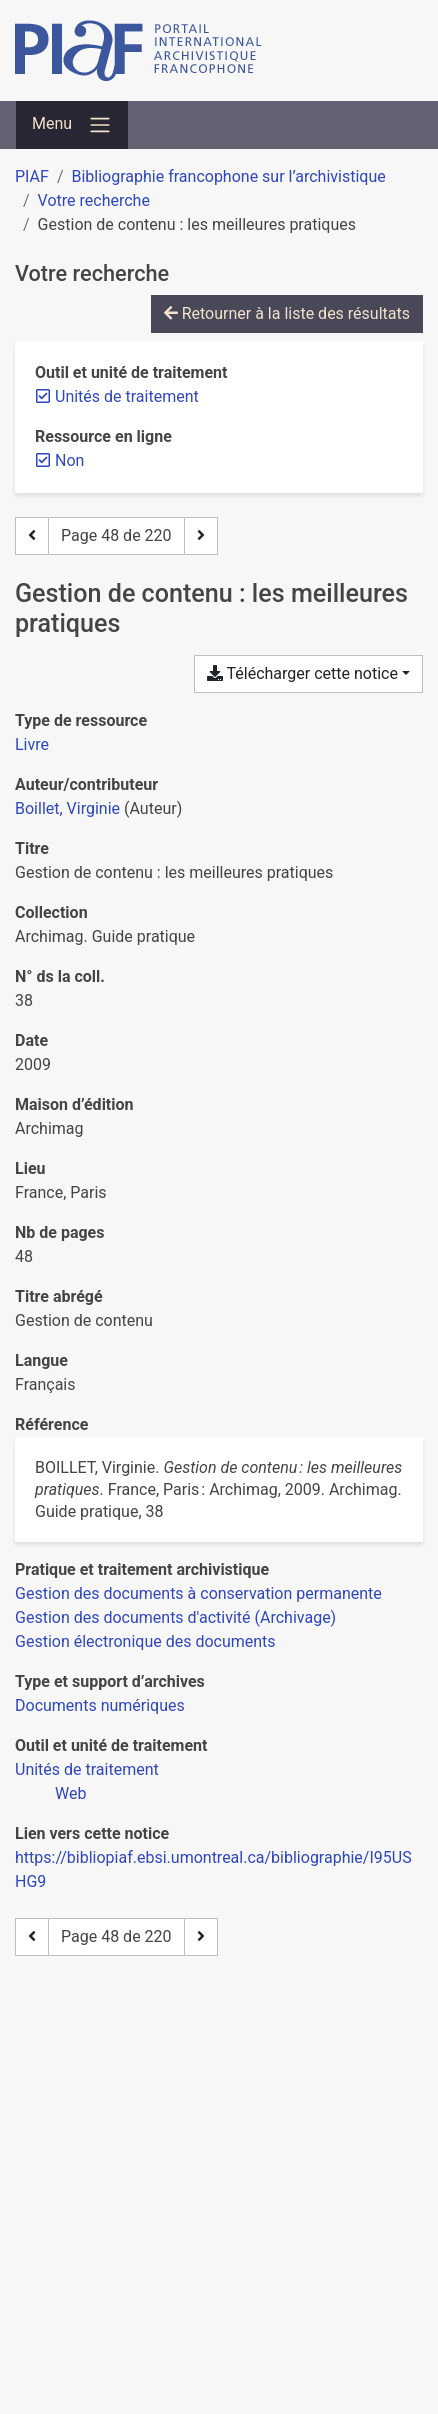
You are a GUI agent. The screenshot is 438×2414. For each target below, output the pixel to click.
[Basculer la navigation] (72, 125)
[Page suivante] (201, 536)
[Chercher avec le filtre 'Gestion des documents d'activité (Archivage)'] (175, 1617)
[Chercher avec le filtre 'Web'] (70, 1793)
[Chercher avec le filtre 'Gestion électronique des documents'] (145, 1641)
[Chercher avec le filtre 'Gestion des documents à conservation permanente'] (198, 1593)
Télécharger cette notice (302, 673)
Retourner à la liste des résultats (287, 313)
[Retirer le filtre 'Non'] (69, 460)
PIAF (32, 176)
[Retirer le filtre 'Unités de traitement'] (127, 396)
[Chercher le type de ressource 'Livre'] (32, 744)
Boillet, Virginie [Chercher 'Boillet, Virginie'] (67, 808)
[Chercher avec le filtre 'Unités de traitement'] (87, 1769)
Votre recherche (94, 200)
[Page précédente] (32, 536)
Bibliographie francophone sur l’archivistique (228, 176)
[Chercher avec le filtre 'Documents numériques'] (100, 1705)
